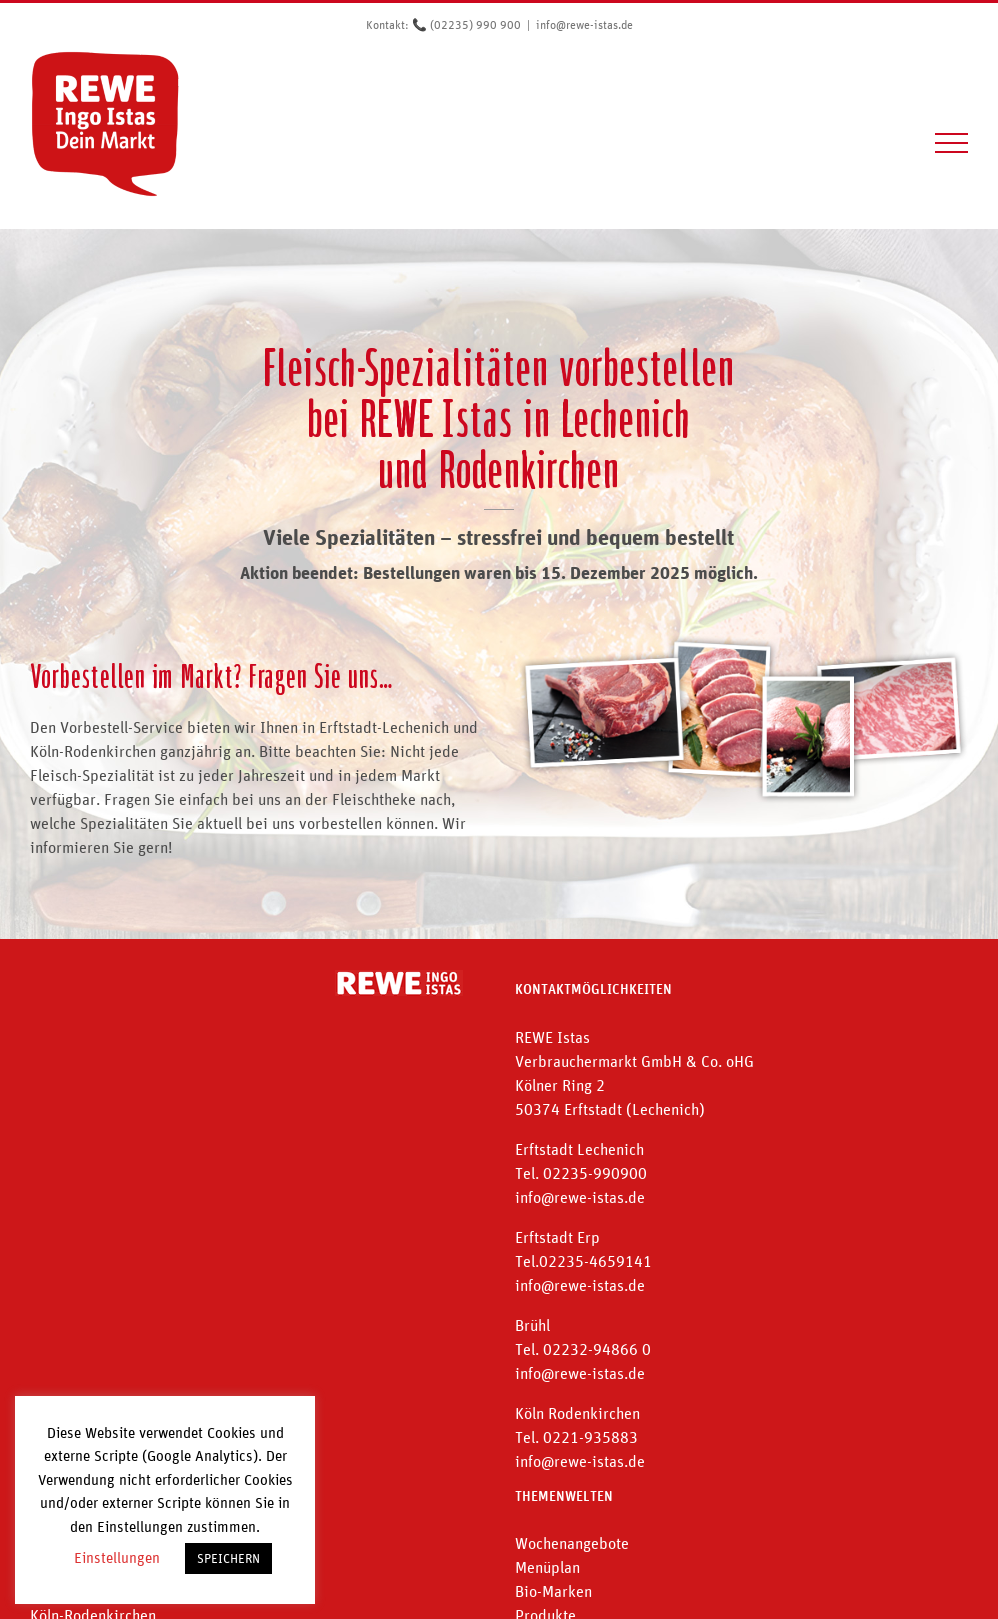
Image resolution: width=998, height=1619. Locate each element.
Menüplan (547, 1567)
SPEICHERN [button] (228, 1558)
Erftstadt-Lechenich (384, 727)
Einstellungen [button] (117, 1557)
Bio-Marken (553, 1591)
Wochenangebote (572, 1543)
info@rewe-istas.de (584, 25)
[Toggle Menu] (952, 143)
